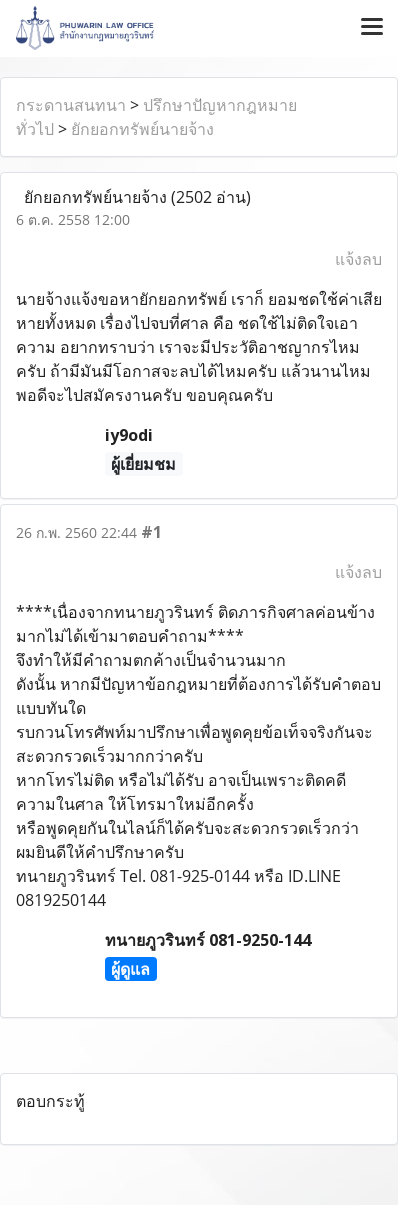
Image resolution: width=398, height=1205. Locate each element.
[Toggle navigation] (372, 28)
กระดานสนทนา (71, 105)
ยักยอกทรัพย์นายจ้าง (142, 129)
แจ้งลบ (358, 259)
